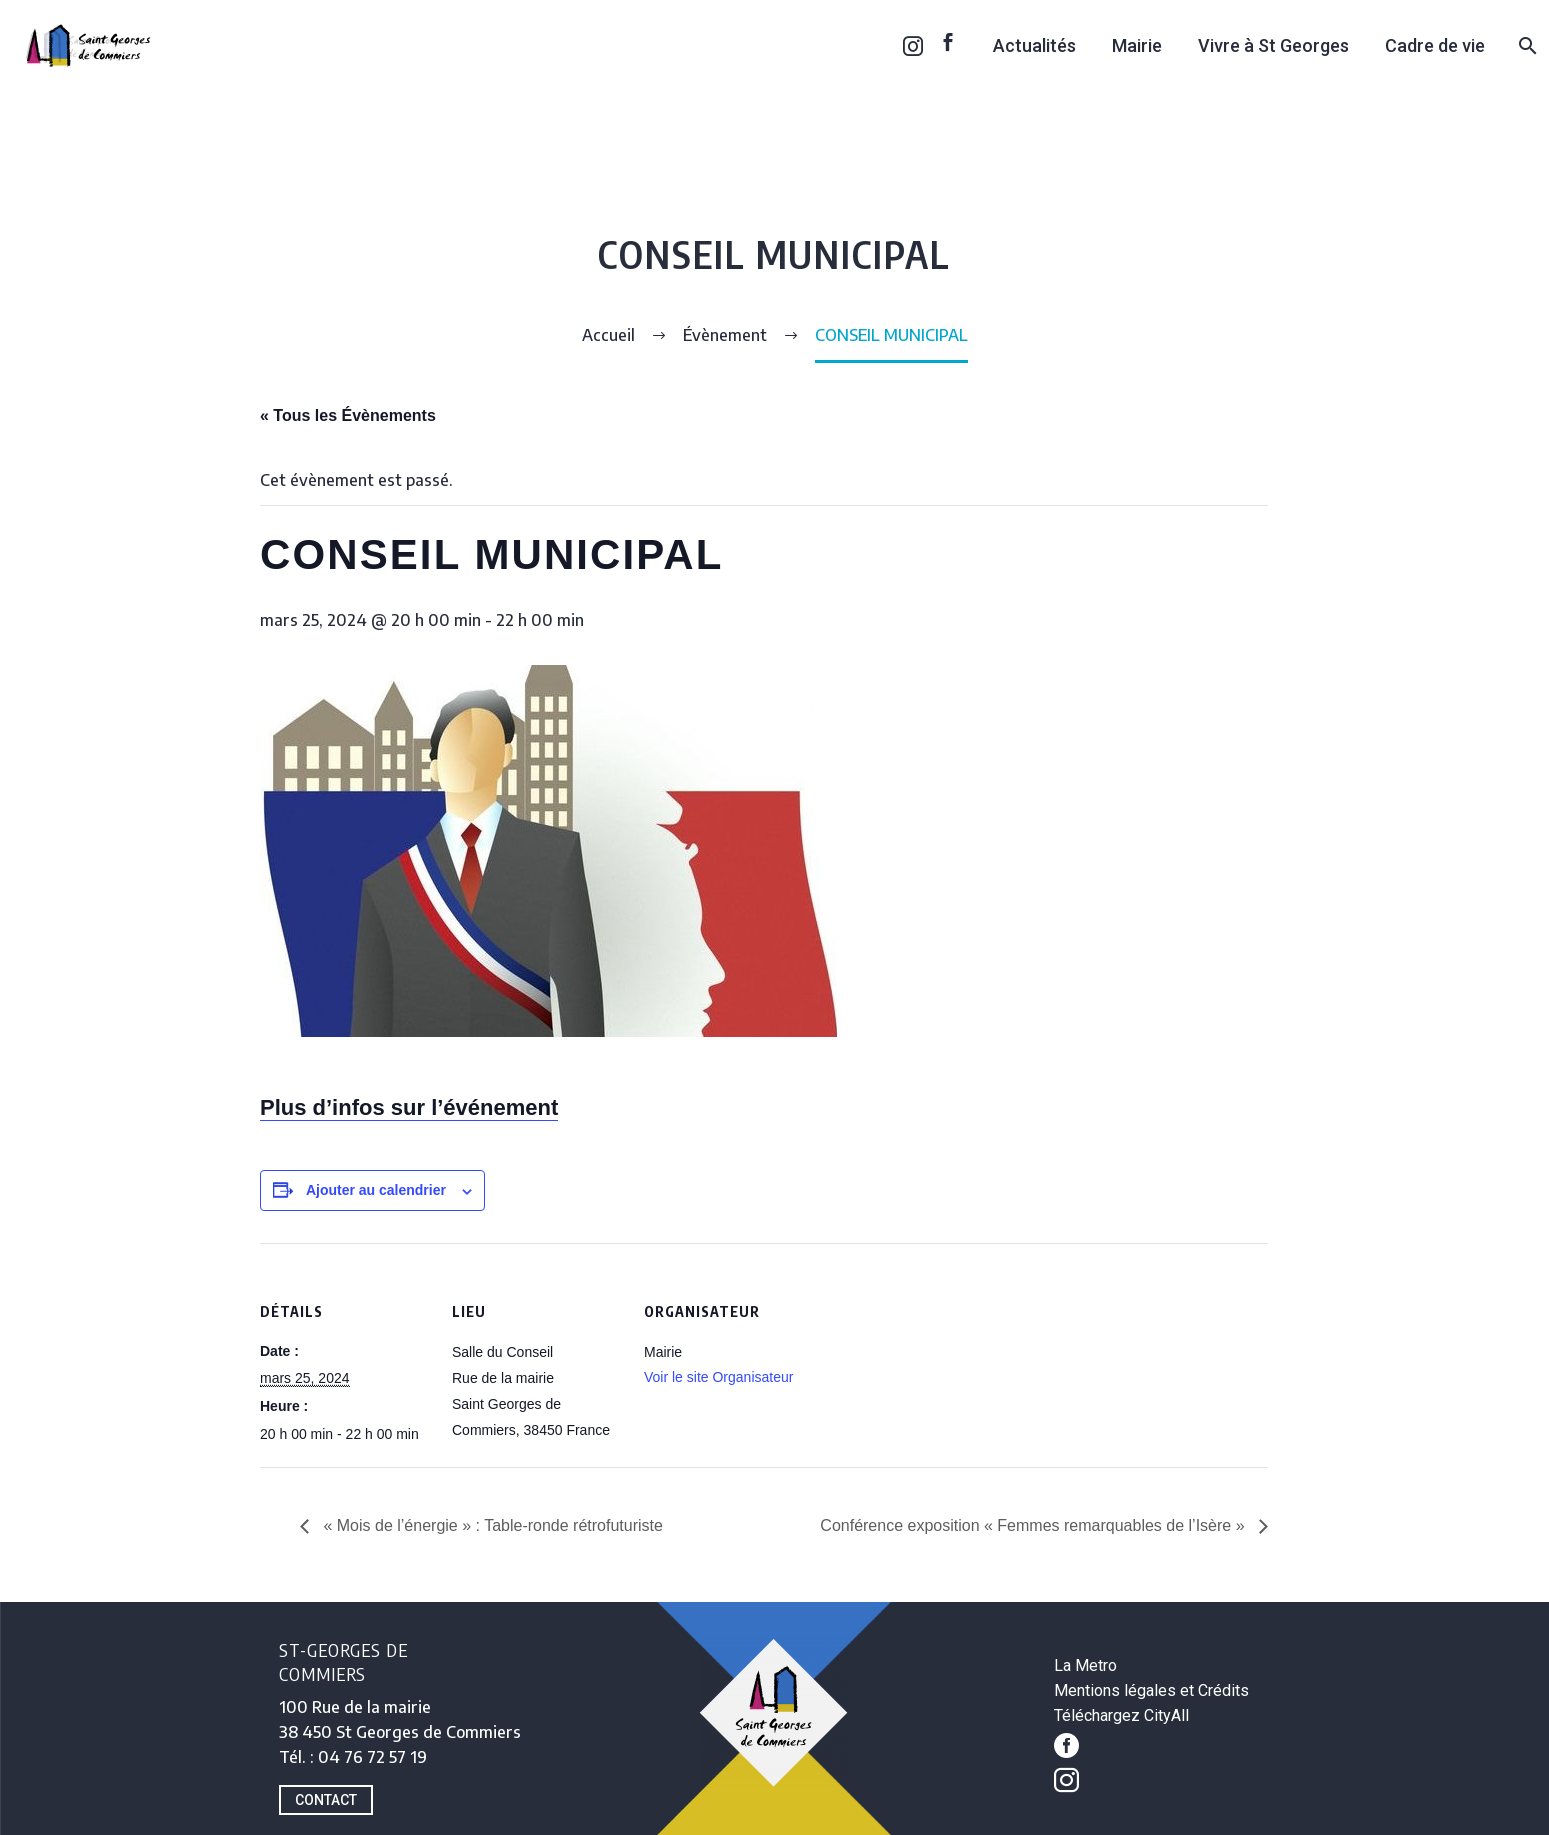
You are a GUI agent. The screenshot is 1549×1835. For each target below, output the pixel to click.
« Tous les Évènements (348, 415)
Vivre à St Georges (1273, 45)
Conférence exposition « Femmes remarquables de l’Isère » (1034, 1525)
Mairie (1137, 45)
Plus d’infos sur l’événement (409, 1107)
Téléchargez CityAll (1121, 1715)
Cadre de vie (1435, 45)
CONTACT (326, 1800)
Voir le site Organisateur (718, 1377)
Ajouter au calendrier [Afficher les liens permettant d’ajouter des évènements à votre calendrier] (376, 1190)
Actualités (1034, 45)
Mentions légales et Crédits (1151, 1690)
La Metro (1085, 1665)
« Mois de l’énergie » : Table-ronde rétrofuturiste (491, 1525)
